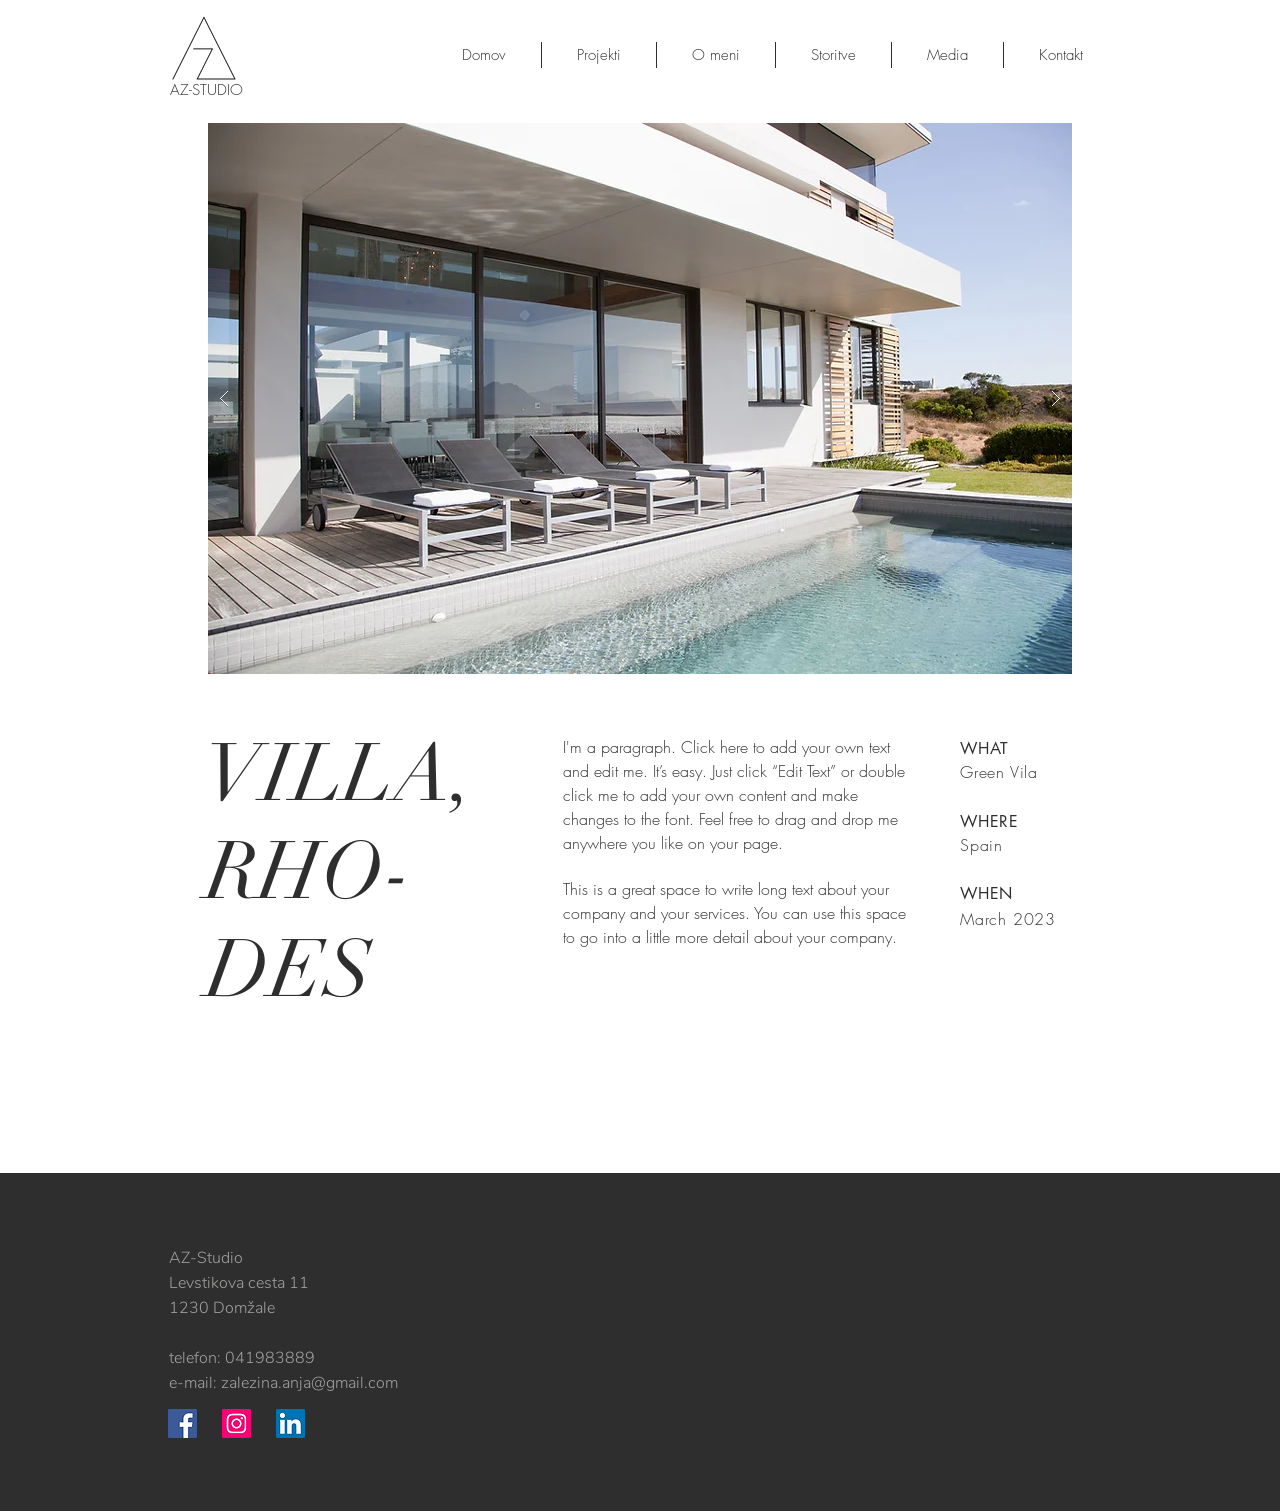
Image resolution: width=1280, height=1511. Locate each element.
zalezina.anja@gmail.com (309, 1383)
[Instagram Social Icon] (236, 1423)
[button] (640, 398)
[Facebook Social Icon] (182, 1423)
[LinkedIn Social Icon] (290, 1423)
